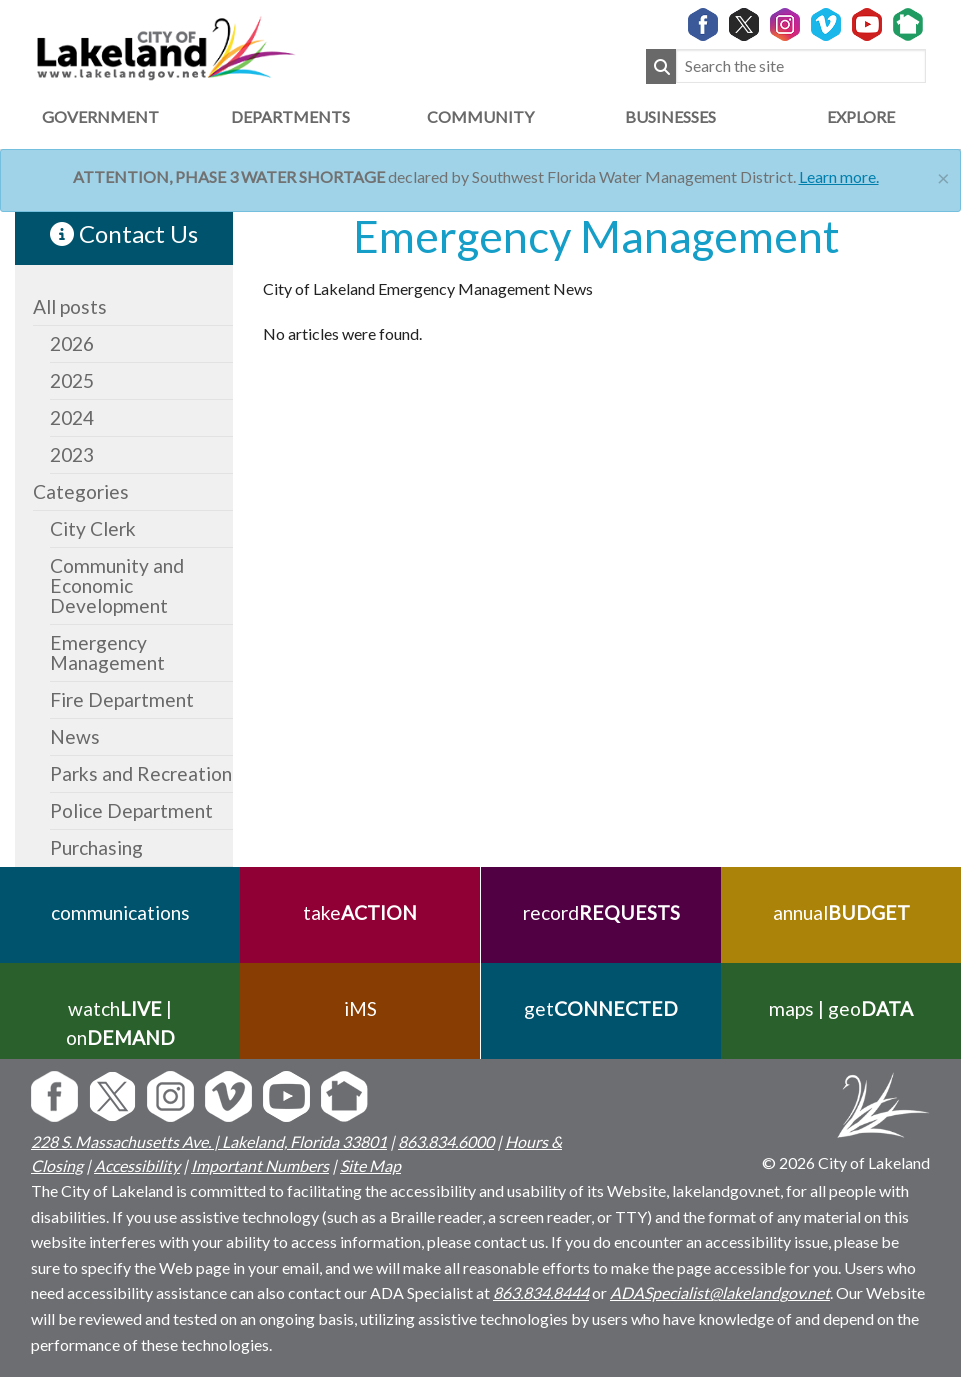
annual (840, 912)
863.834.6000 (446, 1141)
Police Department (131, 810)
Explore (861, 116)
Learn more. (839, 176)
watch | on (120, 1023)
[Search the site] (801, 66)
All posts (70, 306)
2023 (72, 454)
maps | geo (841, 1008)
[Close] (943, 175)
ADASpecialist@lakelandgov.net (720, 1292)
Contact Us (124, 233)
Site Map (370, 1165)
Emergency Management (107, 652)
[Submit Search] (661, 66)
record (600, 912)
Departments (290, 116)
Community (480, 116)
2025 (72, 380)
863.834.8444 (541, 1292)
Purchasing (96, 847)
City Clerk (93, 528)
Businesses (670, 116)
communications (120, 912)
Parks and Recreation (141, 773)
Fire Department (122, 699)
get (601, 1008)
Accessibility (137, 1165)
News (75, 736)
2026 (72, 343)
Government (100, 116)
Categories (81, 491)
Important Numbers (260, 1165)
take (360, 912)
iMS (360, 1008)
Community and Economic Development (117, 585)
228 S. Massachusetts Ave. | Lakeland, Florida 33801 (209, 1141)
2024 (72, 417)
